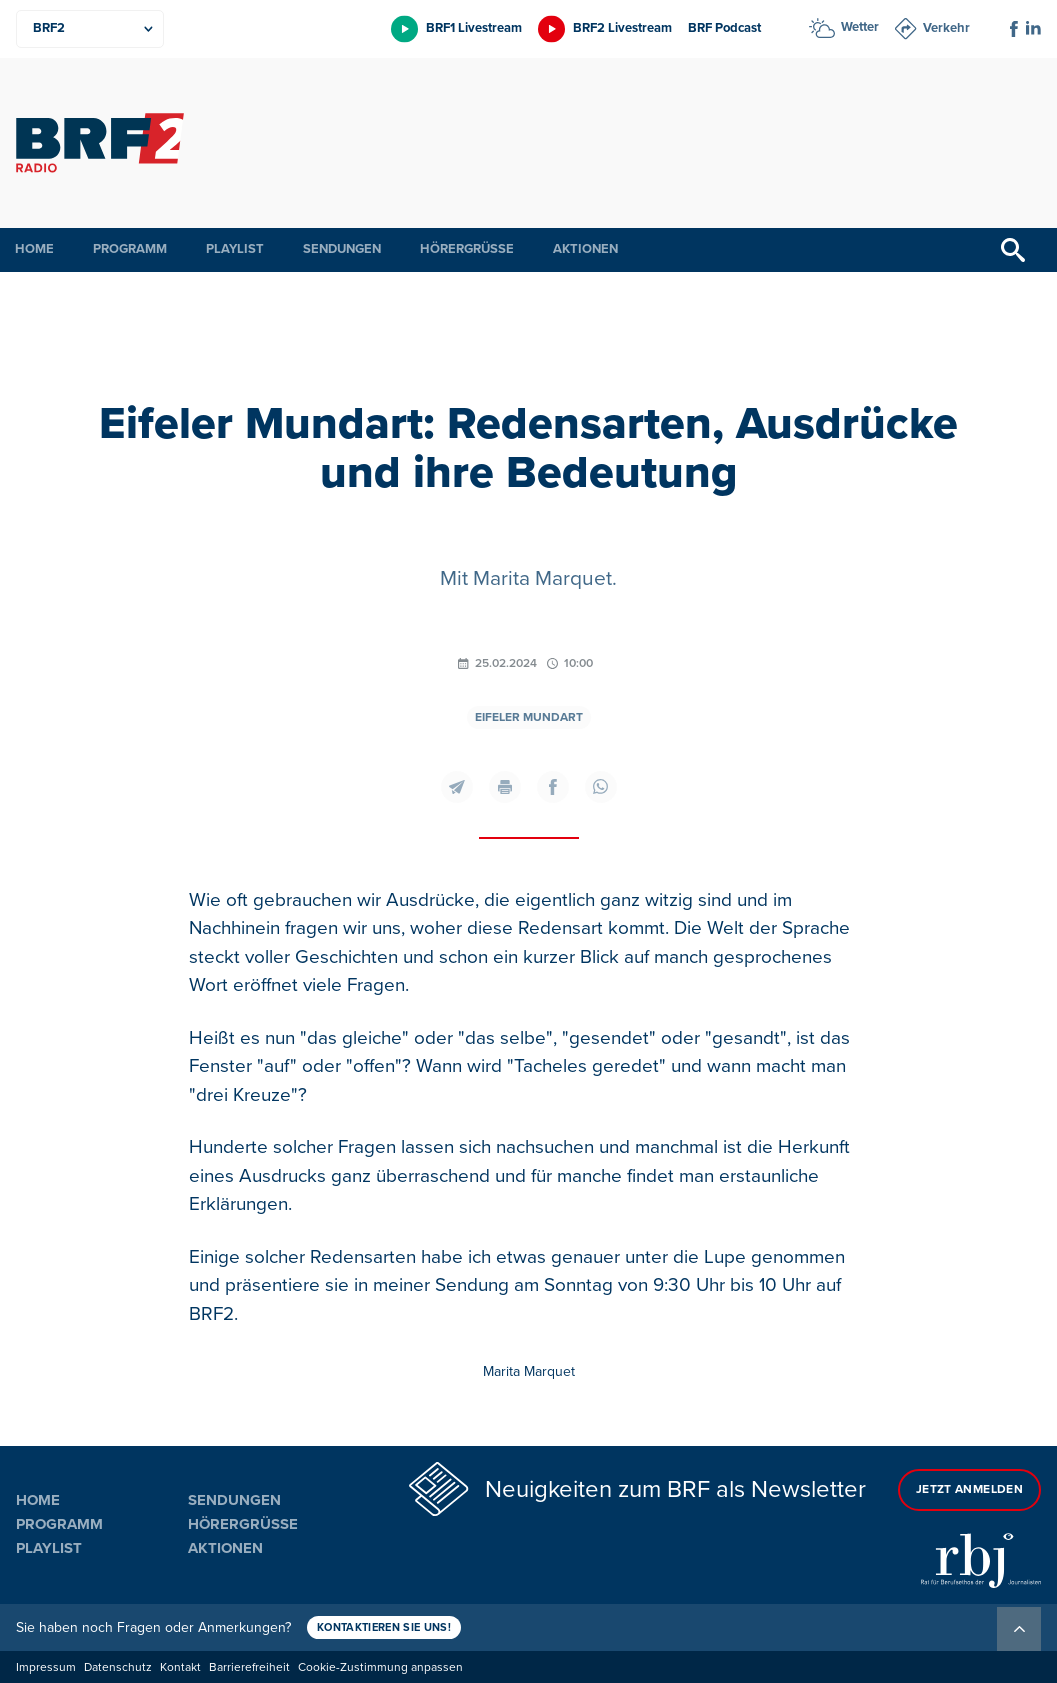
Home (34, 249)
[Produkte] (90, 29)
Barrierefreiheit (249, 1667)
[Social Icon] (1014, 29)
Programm (130, 249)
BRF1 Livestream (474, 28)
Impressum (46, 1667)
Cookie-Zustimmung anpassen (380, 1667)
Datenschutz (118, 1667)
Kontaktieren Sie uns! (384, 1627)
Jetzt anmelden (969, 1489)
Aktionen (585, 249)
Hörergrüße (467, 249)
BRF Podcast (724, 28)
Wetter (860, 27)
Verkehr (946, 28)
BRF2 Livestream (622, 28)
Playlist (235, 249)
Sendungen (342, 249)
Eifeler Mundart (529, 717)
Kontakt (180, 1667)
